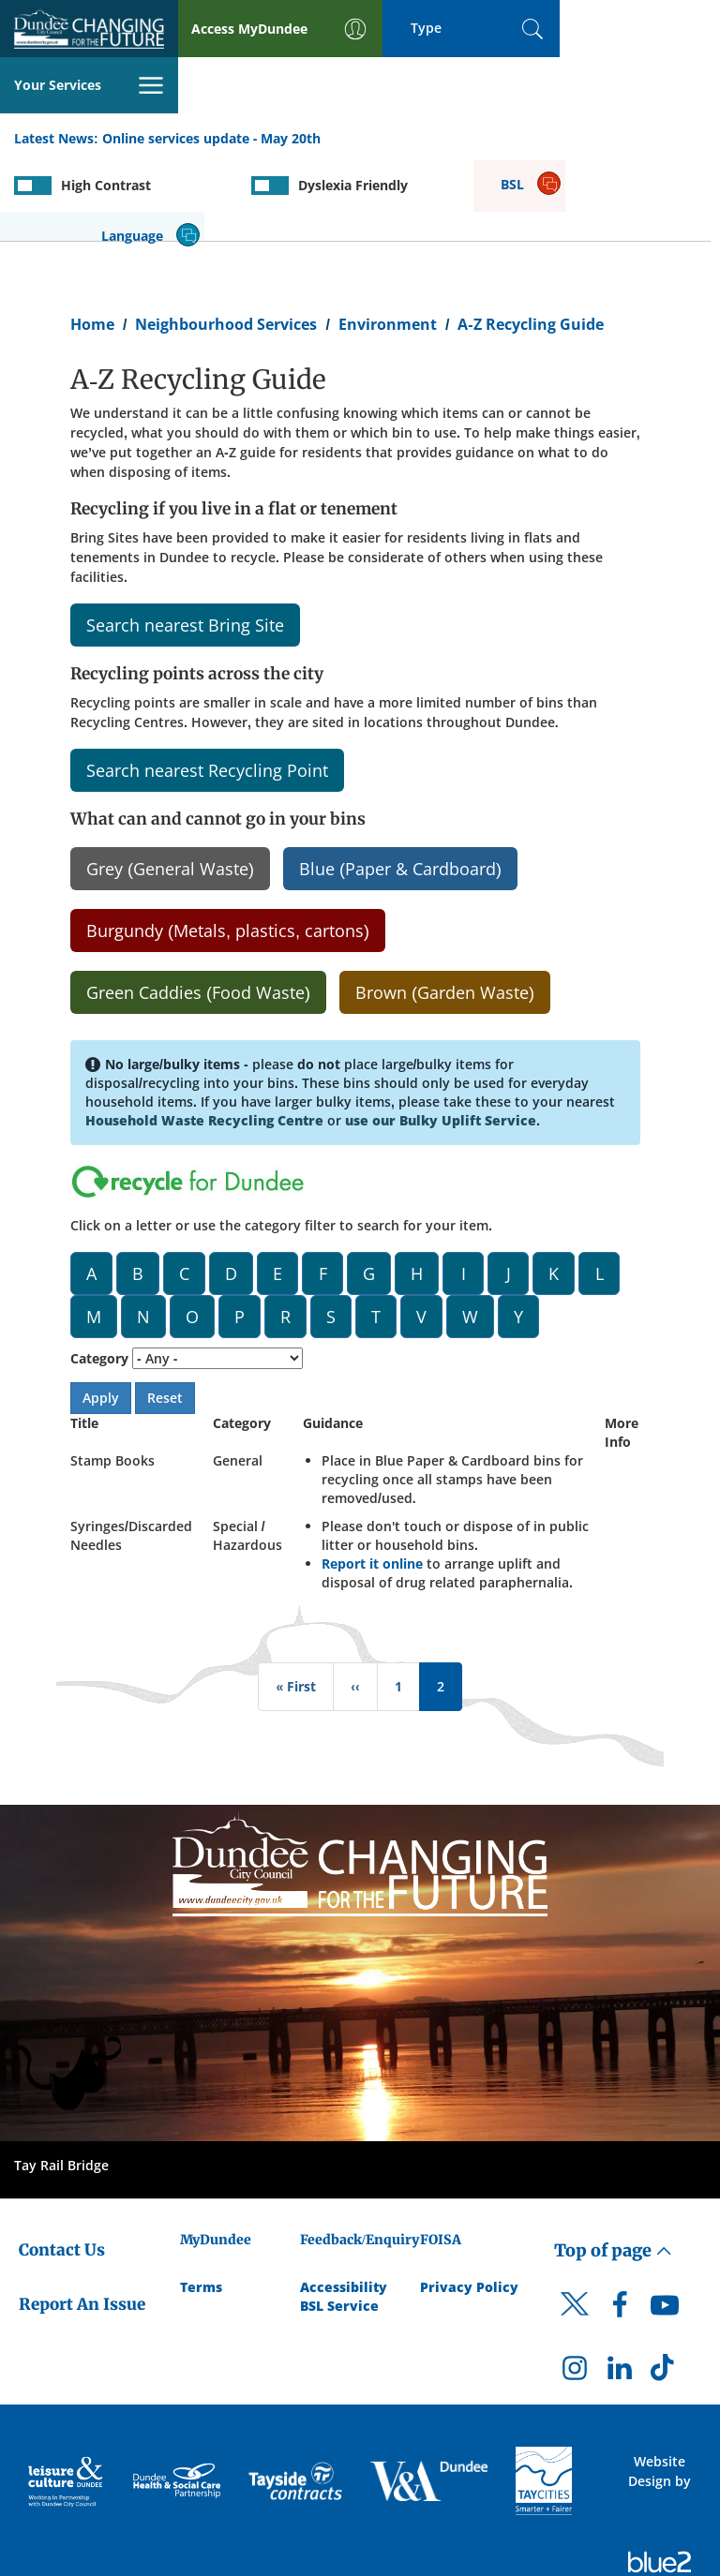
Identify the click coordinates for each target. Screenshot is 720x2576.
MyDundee (215, 2155)
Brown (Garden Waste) (444, 909)
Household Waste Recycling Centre (204, 1036)
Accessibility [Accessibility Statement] (343, 2202)
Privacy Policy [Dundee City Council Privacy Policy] (469, 2202)
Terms (201, 2202)
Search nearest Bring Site (185, 541)
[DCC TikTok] (664, 2289)
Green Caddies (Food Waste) (198, 909)
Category (99, 1274)
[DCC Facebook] (619, 2225)
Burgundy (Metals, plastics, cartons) (227, 847)
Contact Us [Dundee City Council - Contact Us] (62, 2165)
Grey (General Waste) (170, 785)
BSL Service (339, 2221)
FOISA (440, 2155)
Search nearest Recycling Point (207, 687)
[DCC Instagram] (574, 2289)
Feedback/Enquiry (359, 2155)
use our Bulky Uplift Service (440, 1036)
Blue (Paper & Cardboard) (400, 785)
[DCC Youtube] (664, 2225)
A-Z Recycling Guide (530, 240)
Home (92, 240)
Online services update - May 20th (212, 83)
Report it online (372, 1479)
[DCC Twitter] (574, 2237)
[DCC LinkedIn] (619, 2289)
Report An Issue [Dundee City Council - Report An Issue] (82, 2221)
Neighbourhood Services (226, 240)
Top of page (613, 2166)
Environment (387, 240)
